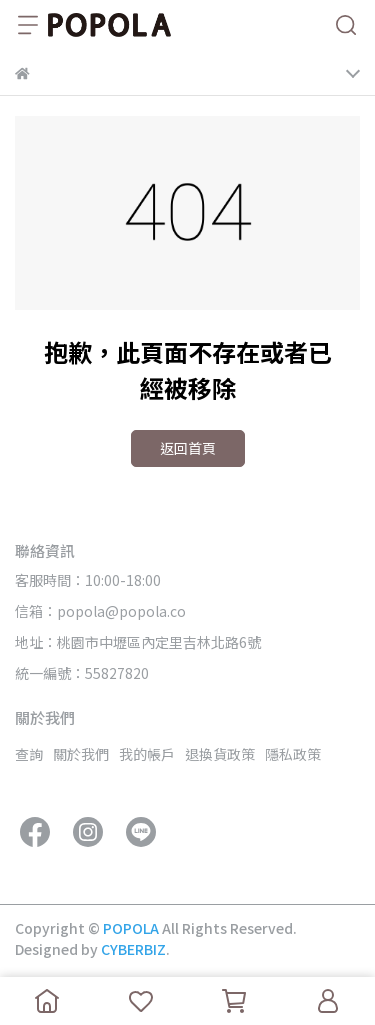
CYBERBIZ (133, 949)
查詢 (29, 754)
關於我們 (81, 754)
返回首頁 (188, 448)
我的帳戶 (147, 754)
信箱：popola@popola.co (100, 611)
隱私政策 (293, 754)
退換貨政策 (220, 754)
